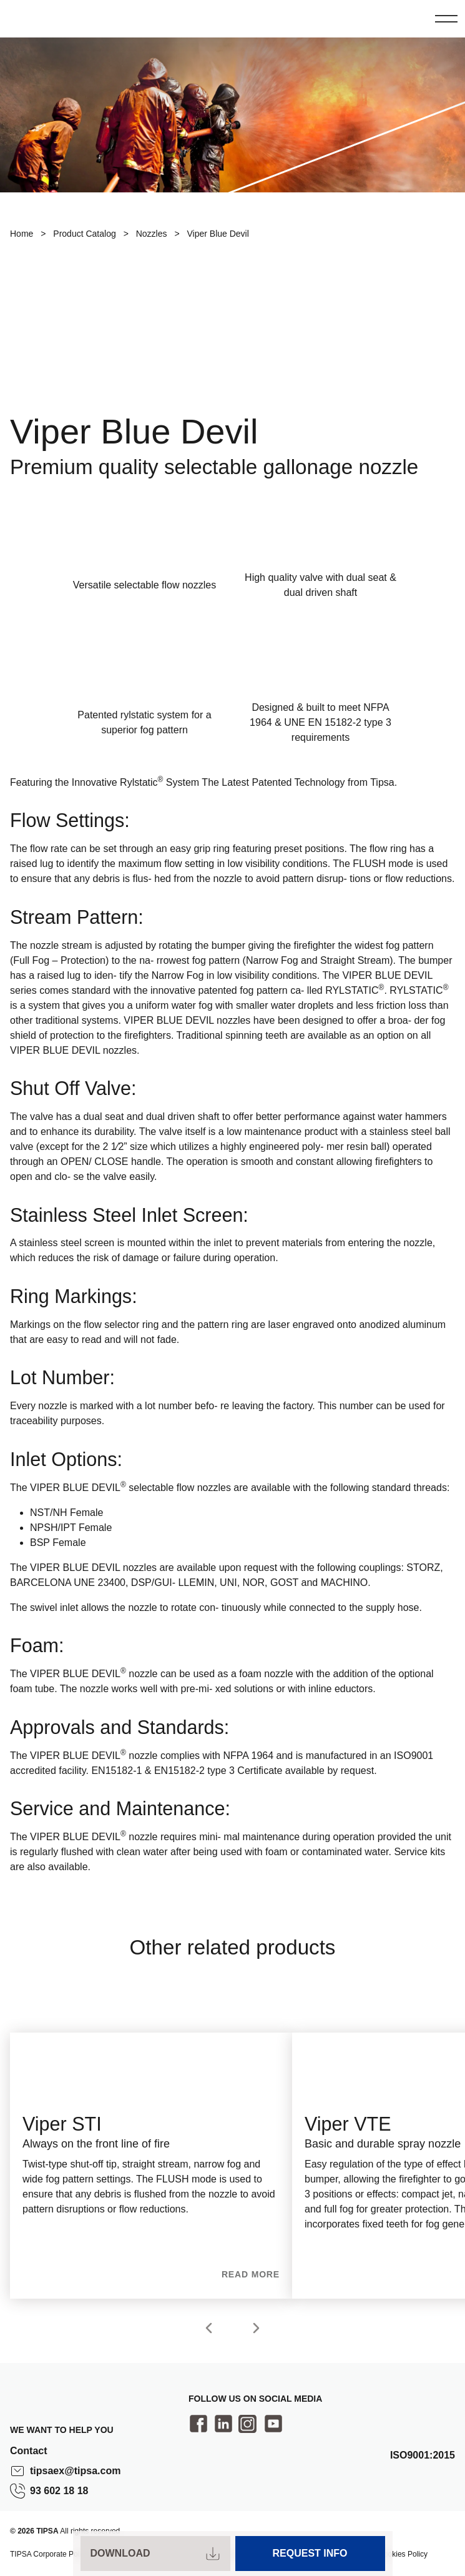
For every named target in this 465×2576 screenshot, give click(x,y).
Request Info (309, 2553)
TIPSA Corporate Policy (49, 2554)
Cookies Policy (403, 2554)
